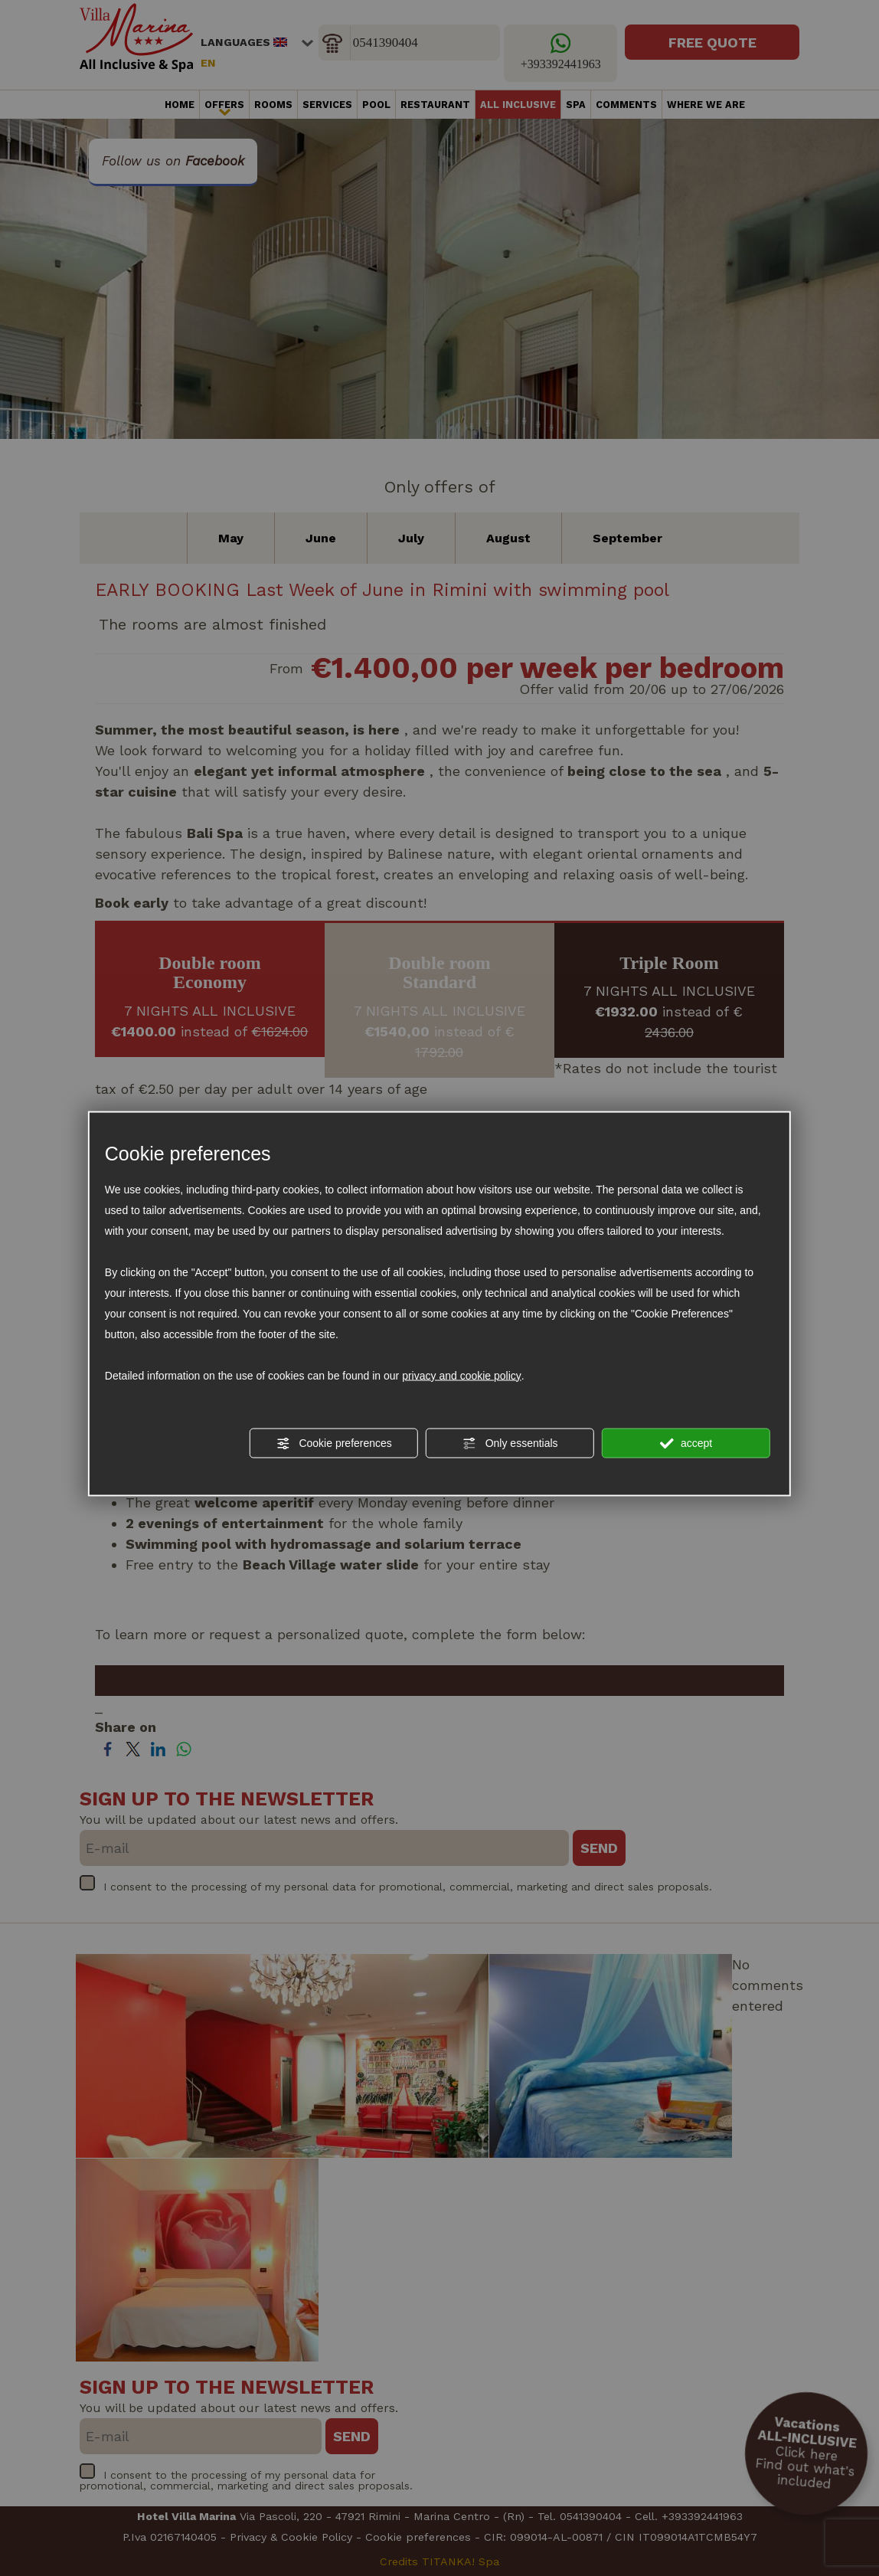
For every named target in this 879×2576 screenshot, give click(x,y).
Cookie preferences (334, 1443)
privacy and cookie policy (461, 1375)
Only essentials (510, 1443)
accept (686, 1443)
